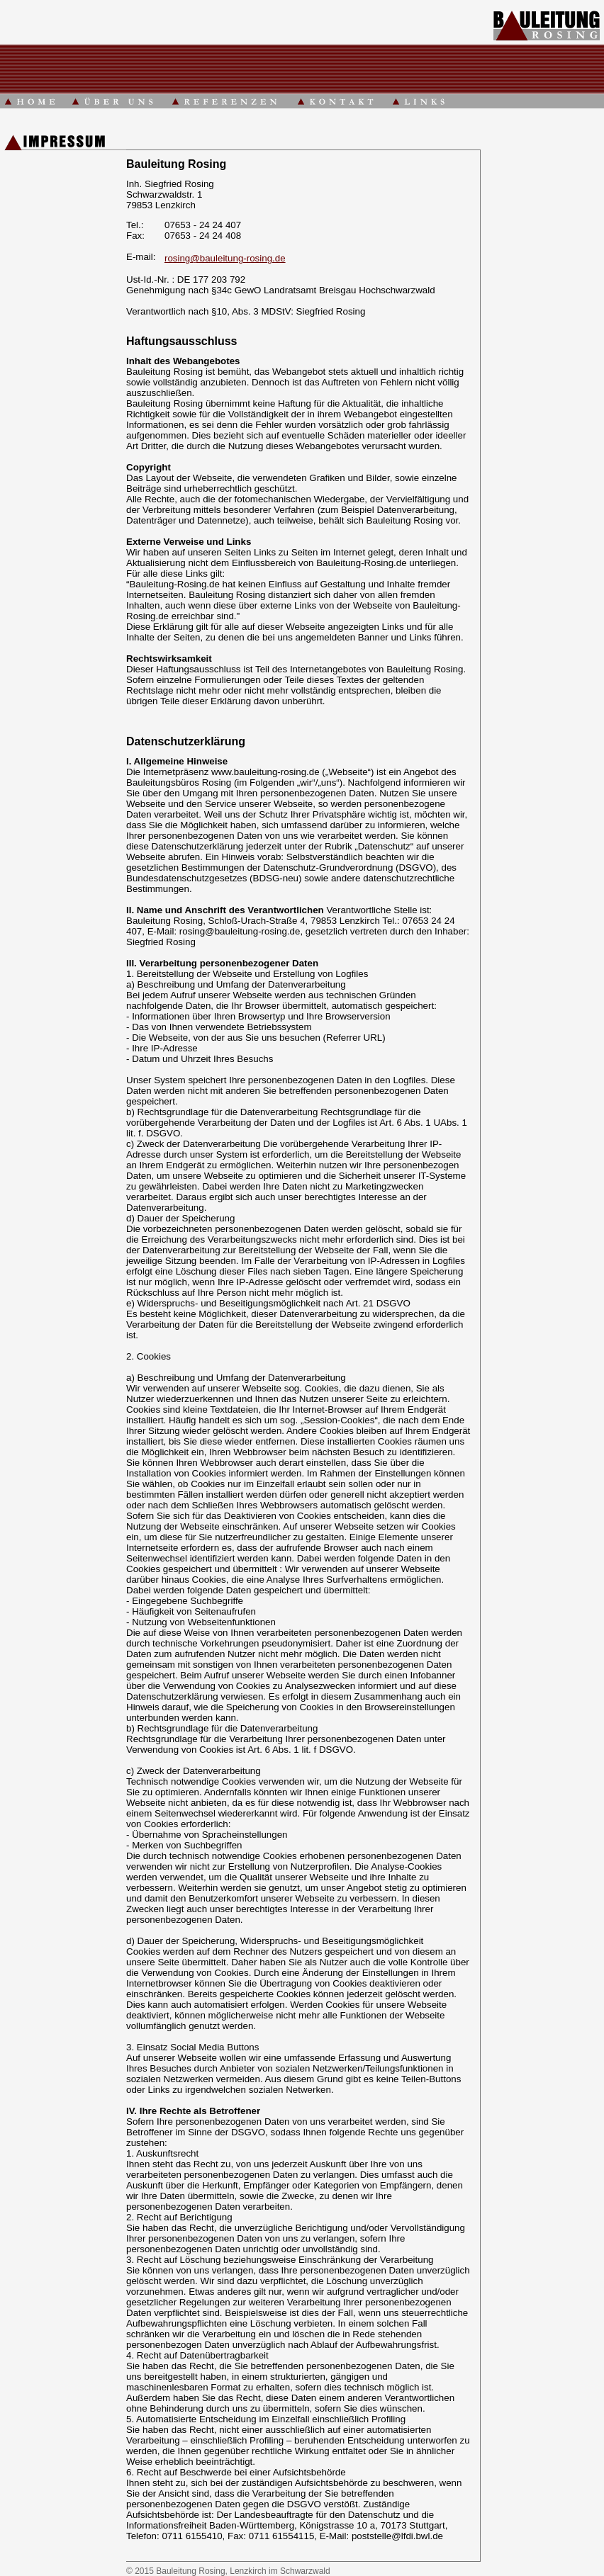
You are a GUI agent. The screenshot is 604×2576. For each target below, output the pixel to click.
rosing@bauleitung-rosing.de (225, 258)
